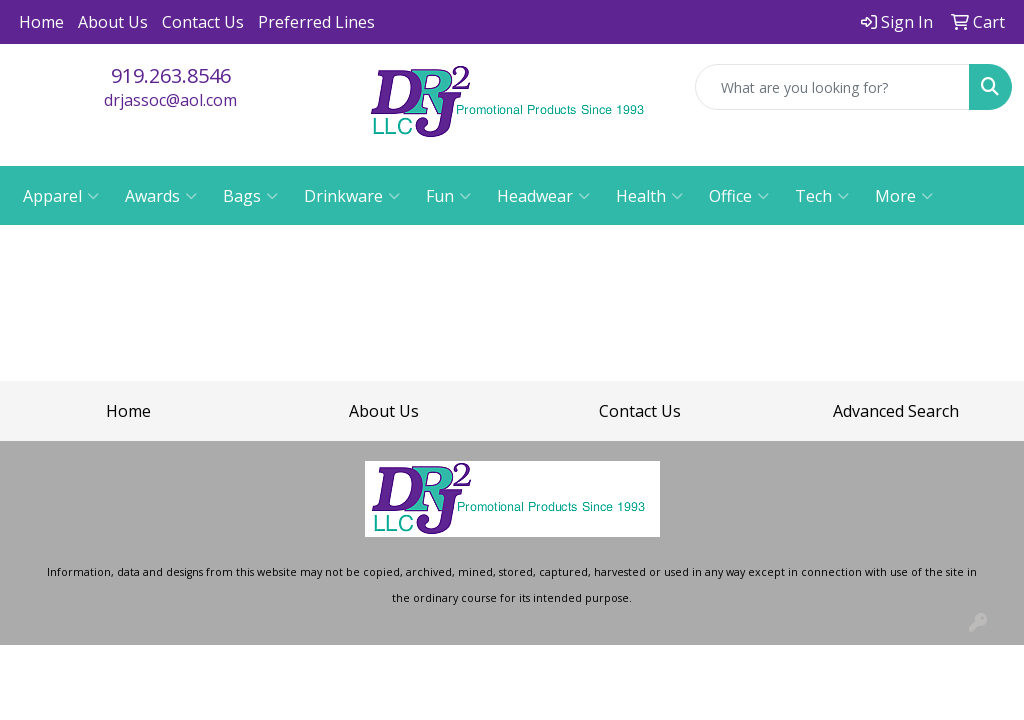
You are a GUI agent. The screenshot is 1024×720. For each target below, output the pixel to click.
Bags (250, 196)
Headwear (543, 196)
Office (739, 196)
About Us (113, 22)
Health (649, 196)
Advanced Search (896, 411)
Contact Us (203, 22)
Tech (822, 196)
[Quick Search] (832, 87)
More (904, 196)
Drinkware (352, 196)
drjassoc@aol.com (170, 100)
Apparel (61, 196)
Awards (161, 196)
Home (41, 22)
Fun (448, 196)
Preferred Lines (316, 22)
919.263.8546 (171, 75)
